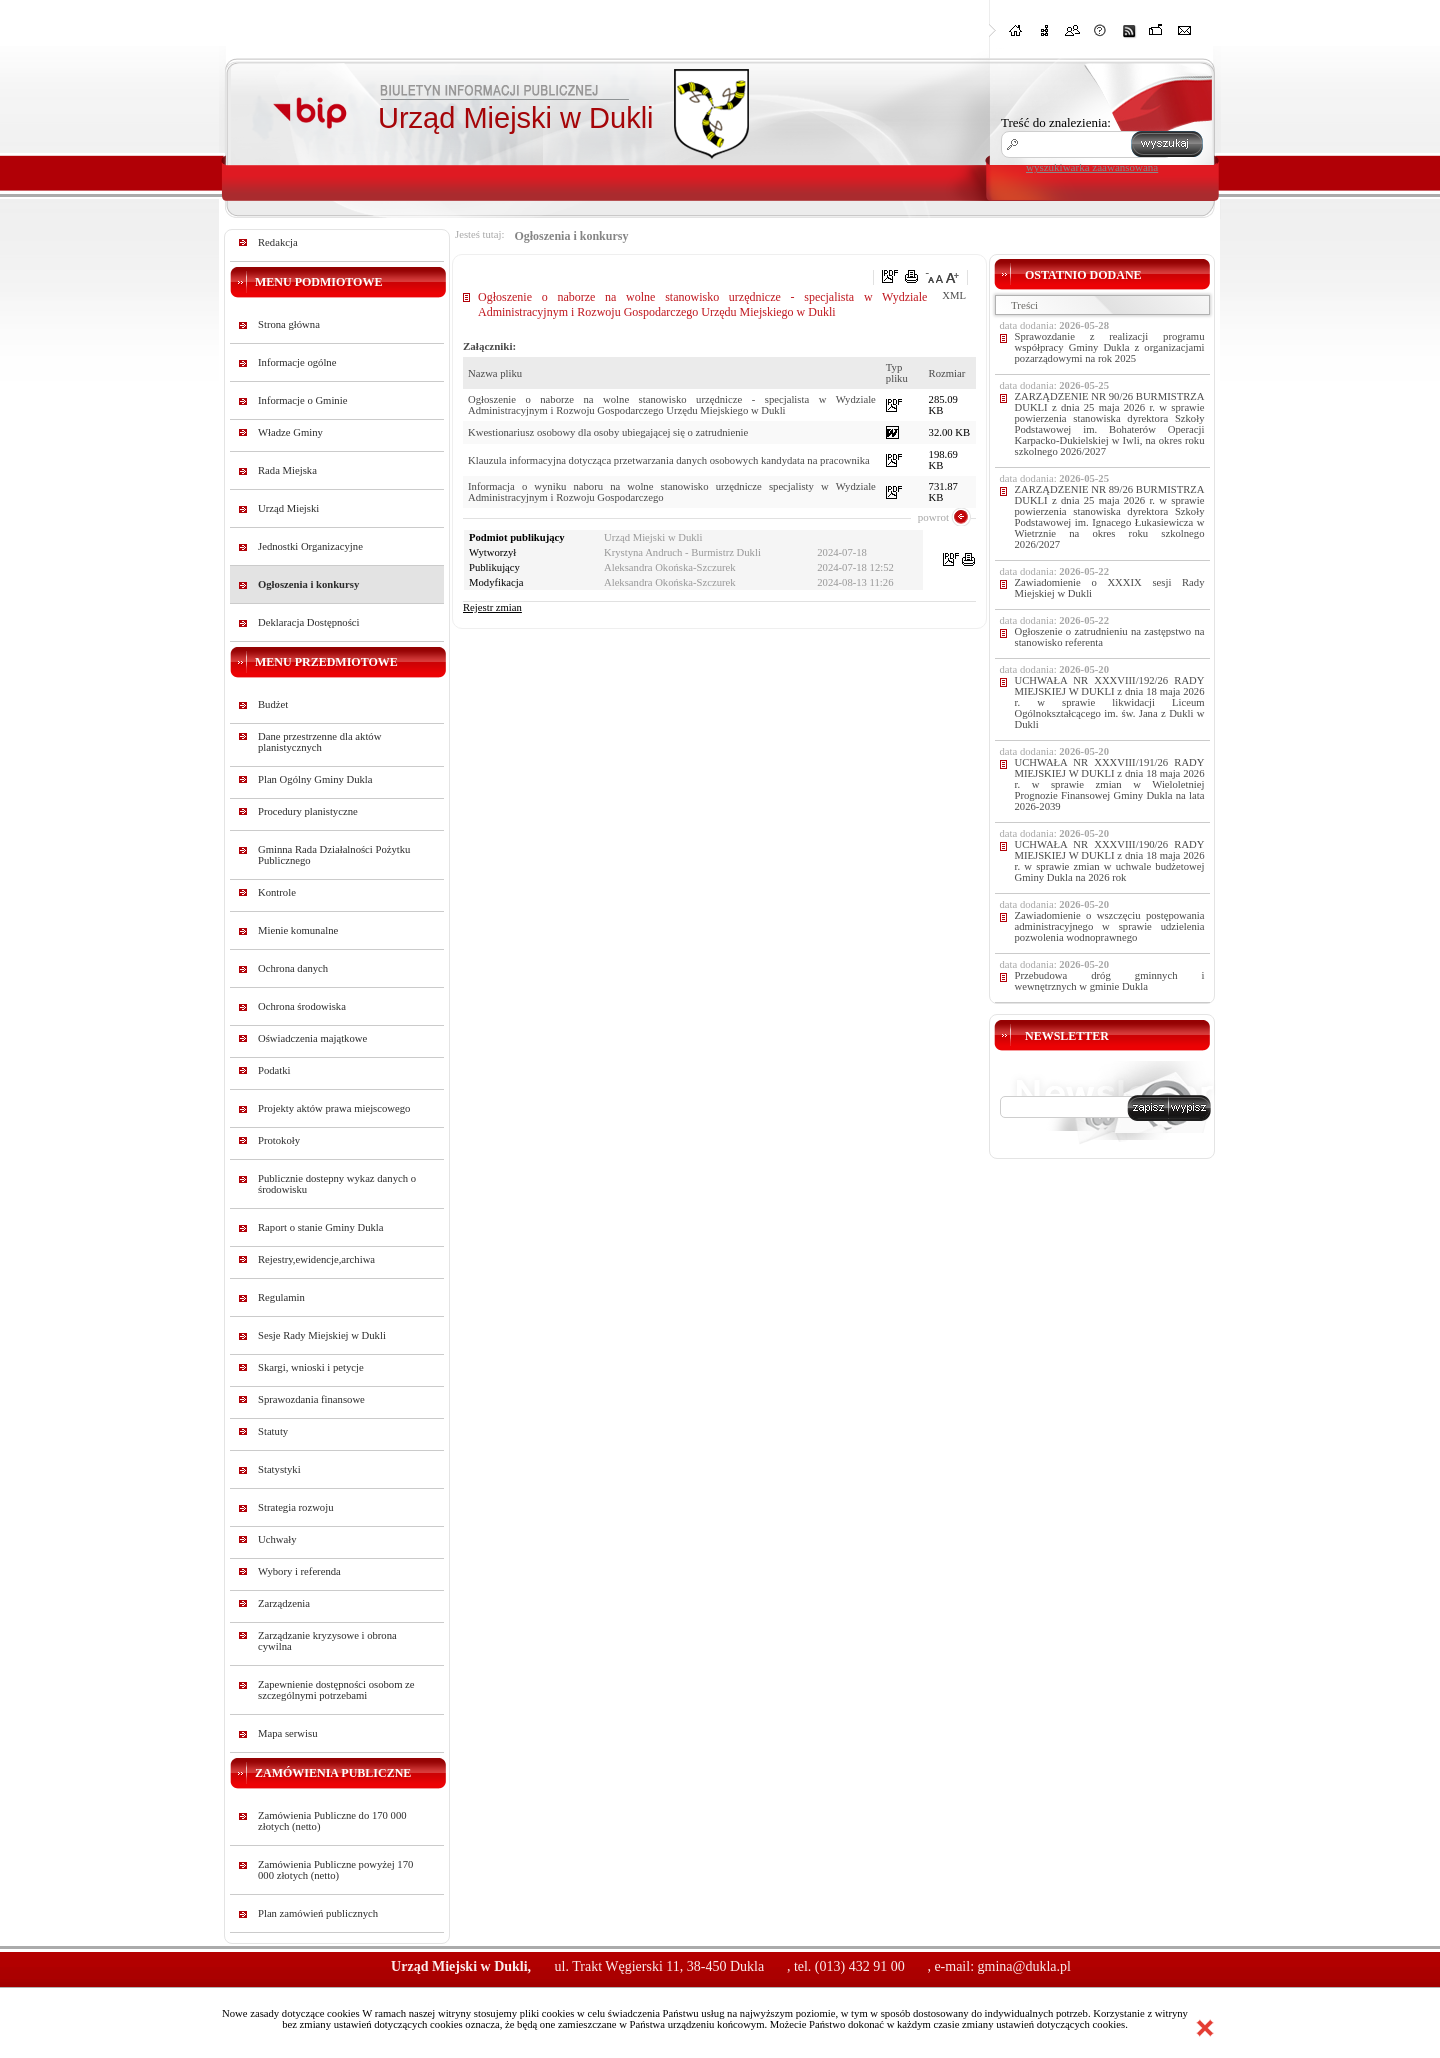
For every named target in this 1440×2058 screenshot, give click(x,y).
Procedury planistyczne (308, 811)
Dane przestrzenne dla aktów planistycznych (319, 742)
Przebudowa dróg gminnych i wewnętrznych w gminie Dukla (1110, 981)
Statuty (273, 1431)
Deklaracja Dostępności (309, 622)
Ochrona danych (293, 968)
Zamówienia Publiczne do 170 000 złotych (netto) (332, 1821)
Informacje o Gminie (302, 400)
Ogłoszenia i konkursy (308, 584)
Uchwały (277, 1539)
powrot (933, 517)
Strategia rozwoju (295, 1507)
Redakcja (278, 242)
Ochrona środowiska (302, 1006)
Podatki (274, 1070)
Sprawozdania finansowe (311, 1399)
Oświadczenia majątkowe (312, 1038)
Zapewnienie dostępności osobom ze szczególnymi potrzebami (336, 1690)
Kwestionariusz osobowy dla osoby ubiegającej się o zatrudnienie (608, 432)
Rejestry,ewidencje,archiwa (316, 1259)
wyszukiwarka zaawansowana (1092, 167)
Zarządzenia (284, 1603)
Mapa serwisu (287, 1733)
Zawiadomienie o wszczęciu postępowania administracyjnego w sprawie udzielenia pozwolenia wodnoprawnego (1110, 926)
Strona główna (289, 324)
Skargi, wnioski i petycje (311, 1367)
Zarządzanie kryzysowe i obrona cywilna (327, 1641)
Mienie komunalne (298, 930)
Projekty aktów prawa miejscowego (334, 1108)
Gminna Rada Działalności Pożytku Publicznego (334, 855)
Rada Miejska (287, 470)
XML (954, 295)
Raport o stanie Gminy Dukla (321, 1227)
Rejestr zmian (492, 607)
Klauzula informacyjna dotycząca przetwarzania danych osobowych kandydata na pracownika (669, 460)
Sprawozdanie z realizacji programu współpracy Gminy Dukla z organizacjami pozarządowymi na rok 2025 (1110, 347)
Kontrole (277, 892)
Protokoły (279, 1140)
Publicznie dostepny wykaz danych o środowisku (337, 1184)
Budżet (273, 704)
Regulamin (281, 1297)
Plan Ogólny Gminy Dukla (315, 779)
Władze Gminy (290, 432)
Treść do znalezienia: (1056, 122)
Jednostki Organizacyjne (310, 546)
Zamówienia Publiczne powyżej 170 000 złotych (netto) (335, 1870)
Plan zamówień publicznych (318, 1913)
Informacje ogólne (297, 362)
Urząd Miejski (288, 508)
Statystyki (279, 1469)
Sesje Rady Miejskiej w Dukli (322, 1335)
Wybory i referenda (299, 1571)
